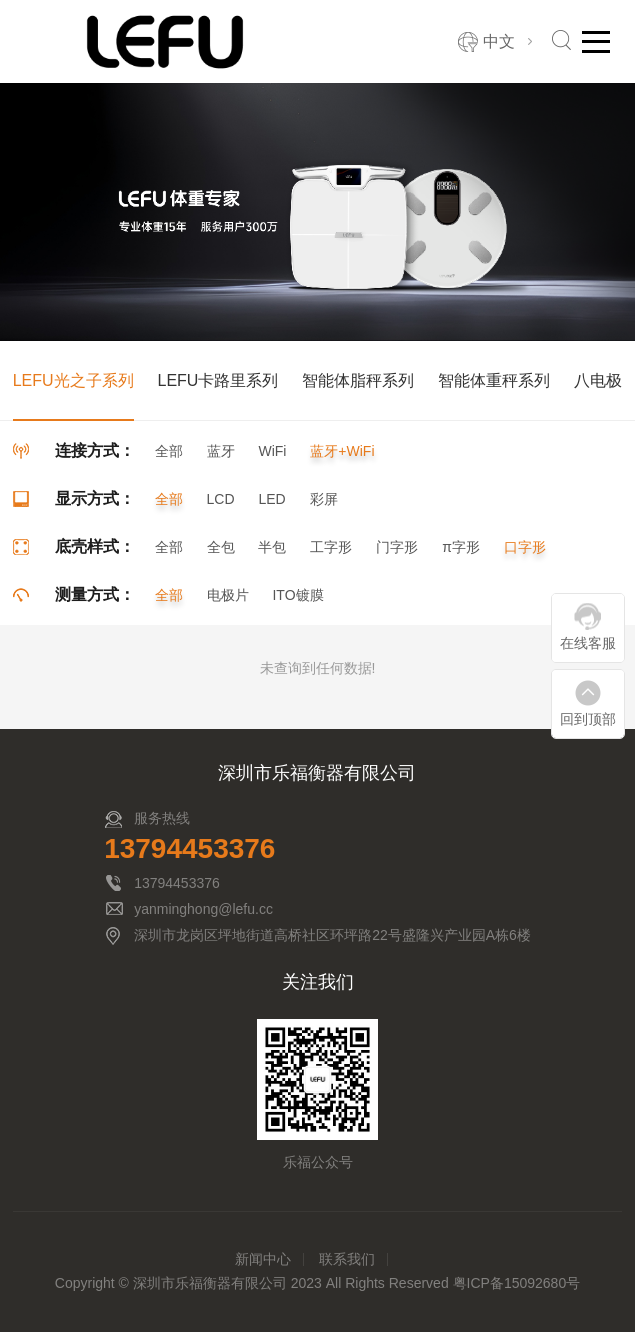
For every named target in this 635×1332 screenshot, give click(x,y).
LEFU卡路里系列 (217, 380)
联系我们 (347, 1259)
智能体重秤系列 (494, 380)
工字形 (331, 547)
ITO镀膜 (297, 595)
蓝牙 (221, 451)
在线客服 (588, 643)
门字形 (397, 547)
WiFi (272, 451)
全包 (221, 547)
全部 (169, 451)
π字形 (461, 547)
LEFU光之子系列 (73, 380)
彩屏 (324, 499)
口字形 (525, 547)
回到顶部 (588, 719)
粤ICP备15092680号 (517, 1283)
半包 (272, 547)
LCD (221, 499)
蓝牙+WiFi (342, 451)
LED (271, 499)
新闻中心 (263, 1259)
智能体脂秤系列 (358, 380)
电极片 (228, 595)
